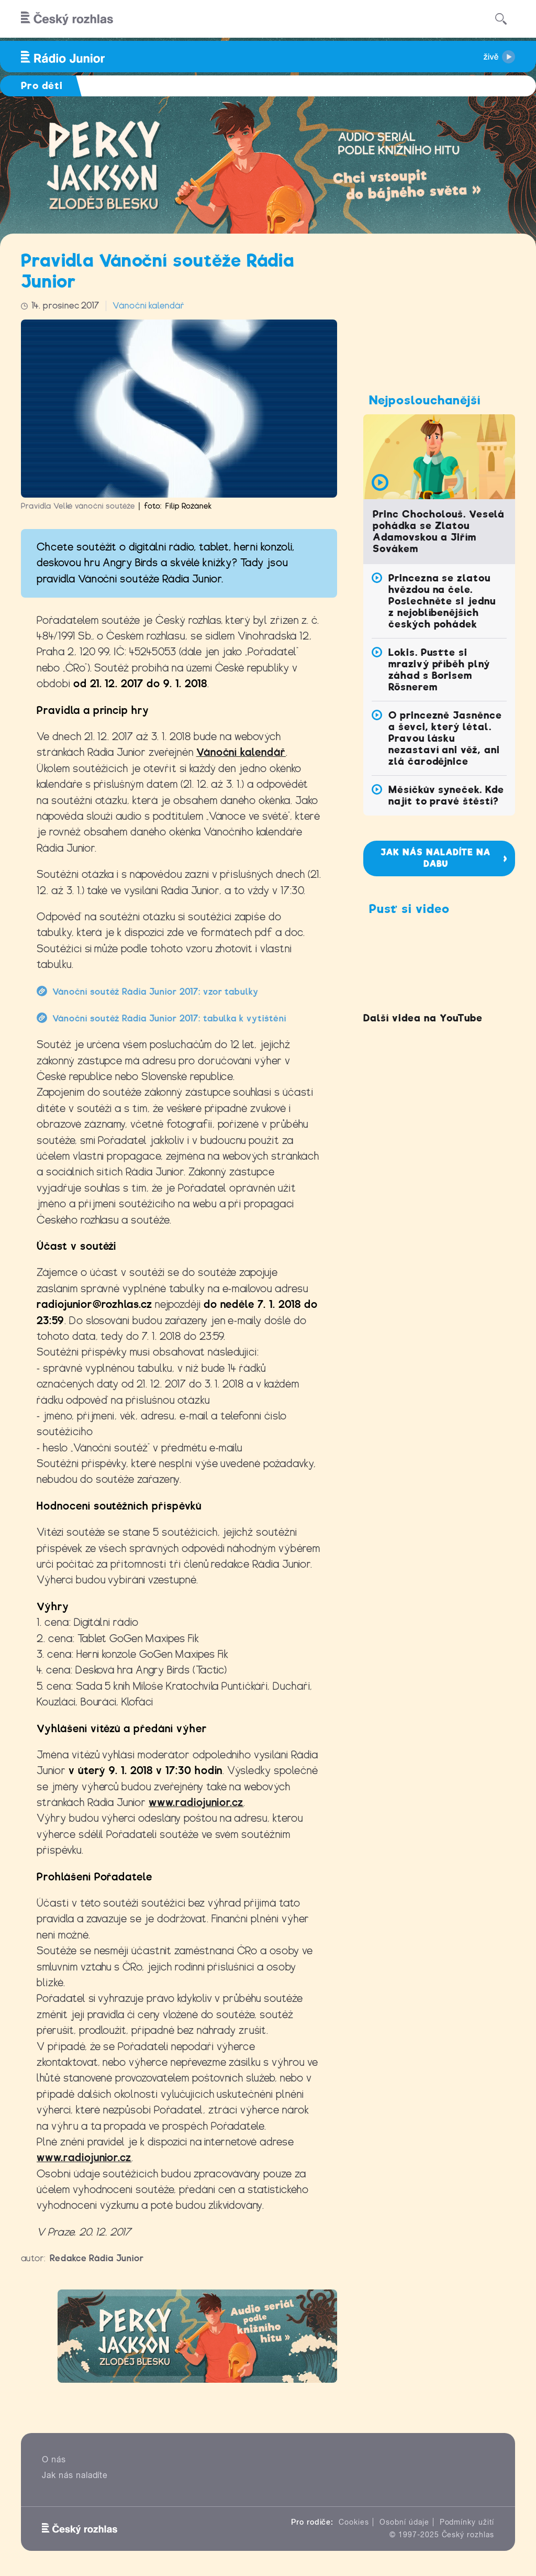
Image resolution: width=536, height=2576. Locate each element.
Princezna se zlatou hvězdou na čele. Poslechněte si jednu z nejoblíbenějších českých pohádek (442, 601)
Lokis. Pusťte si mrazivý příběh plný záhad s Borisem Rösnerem (439, 669)
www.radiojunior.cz (196, 1803)
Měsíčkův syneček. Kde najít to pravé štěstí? (446, 795)
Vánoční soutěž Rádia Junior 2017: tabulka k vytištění (169, 1018)
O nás (54, 2459)
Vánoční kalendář (148, 306)
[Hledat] (501, 19)
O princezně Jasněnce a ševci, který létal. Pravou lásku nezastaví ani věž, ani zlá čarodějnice (445, 738)
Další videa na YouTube (422, 1017)
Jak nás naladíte (75, 2475)
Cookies (354, 2522)
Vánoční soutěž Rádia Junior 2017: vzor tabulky (155, 992)
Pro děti (42, 85)
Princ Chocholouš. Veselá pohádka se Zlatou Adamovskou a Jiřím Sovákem (439, 531)
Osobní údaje (404, 2522)
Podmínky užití (467, 2522)
